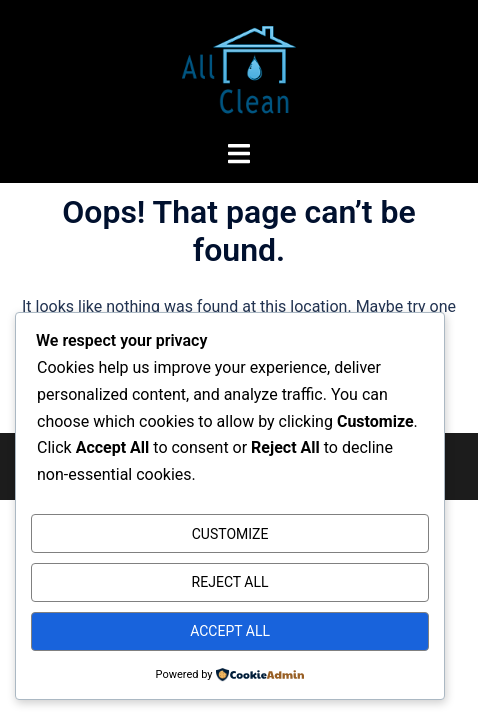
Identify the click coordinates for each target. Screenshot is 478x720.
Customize (230, 534)
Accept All (230, 631)
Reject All (230, 582)
